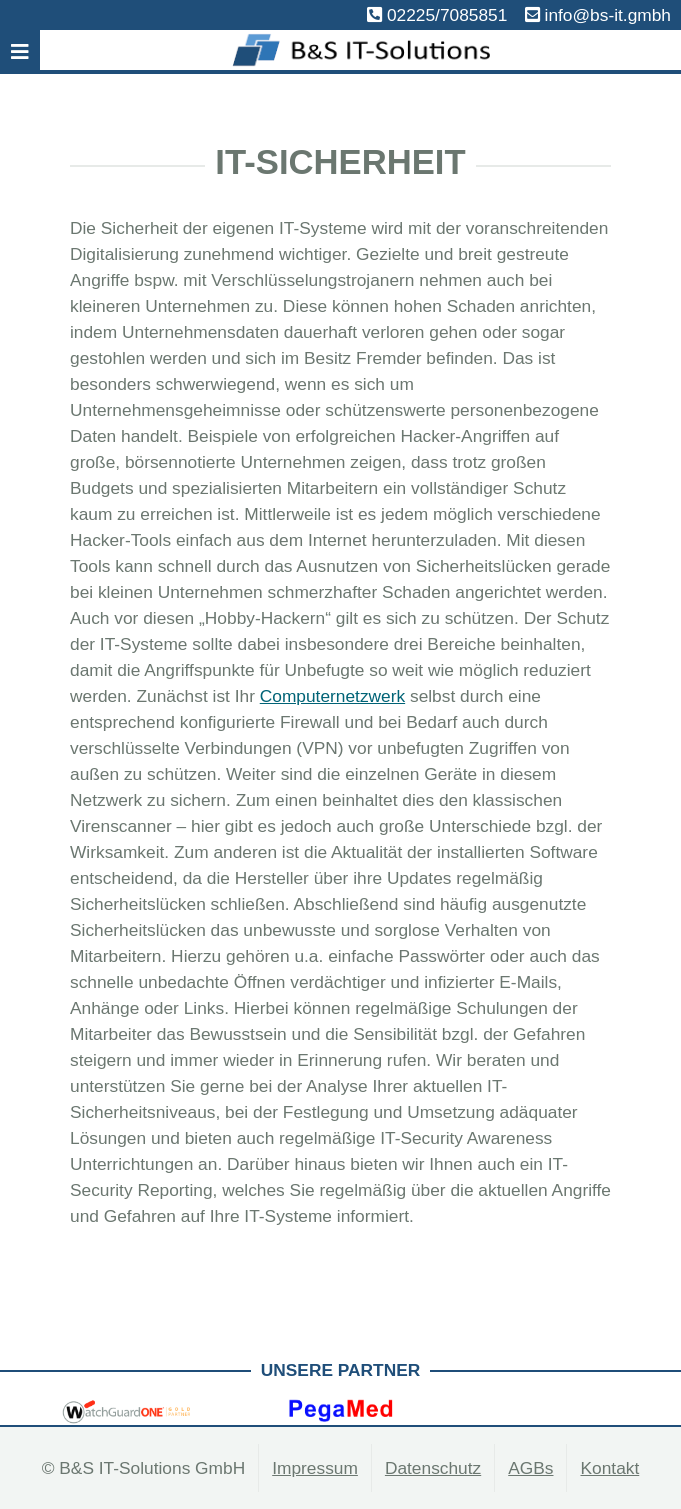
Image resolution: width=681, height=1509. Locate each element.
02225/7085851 (447, 15)
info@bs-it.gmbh (608, 15)
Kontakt (609, 1468)
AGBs (530, 1468)
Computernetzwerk (332, 696)
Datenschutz (433, 1468)
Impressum (315, 1468)
